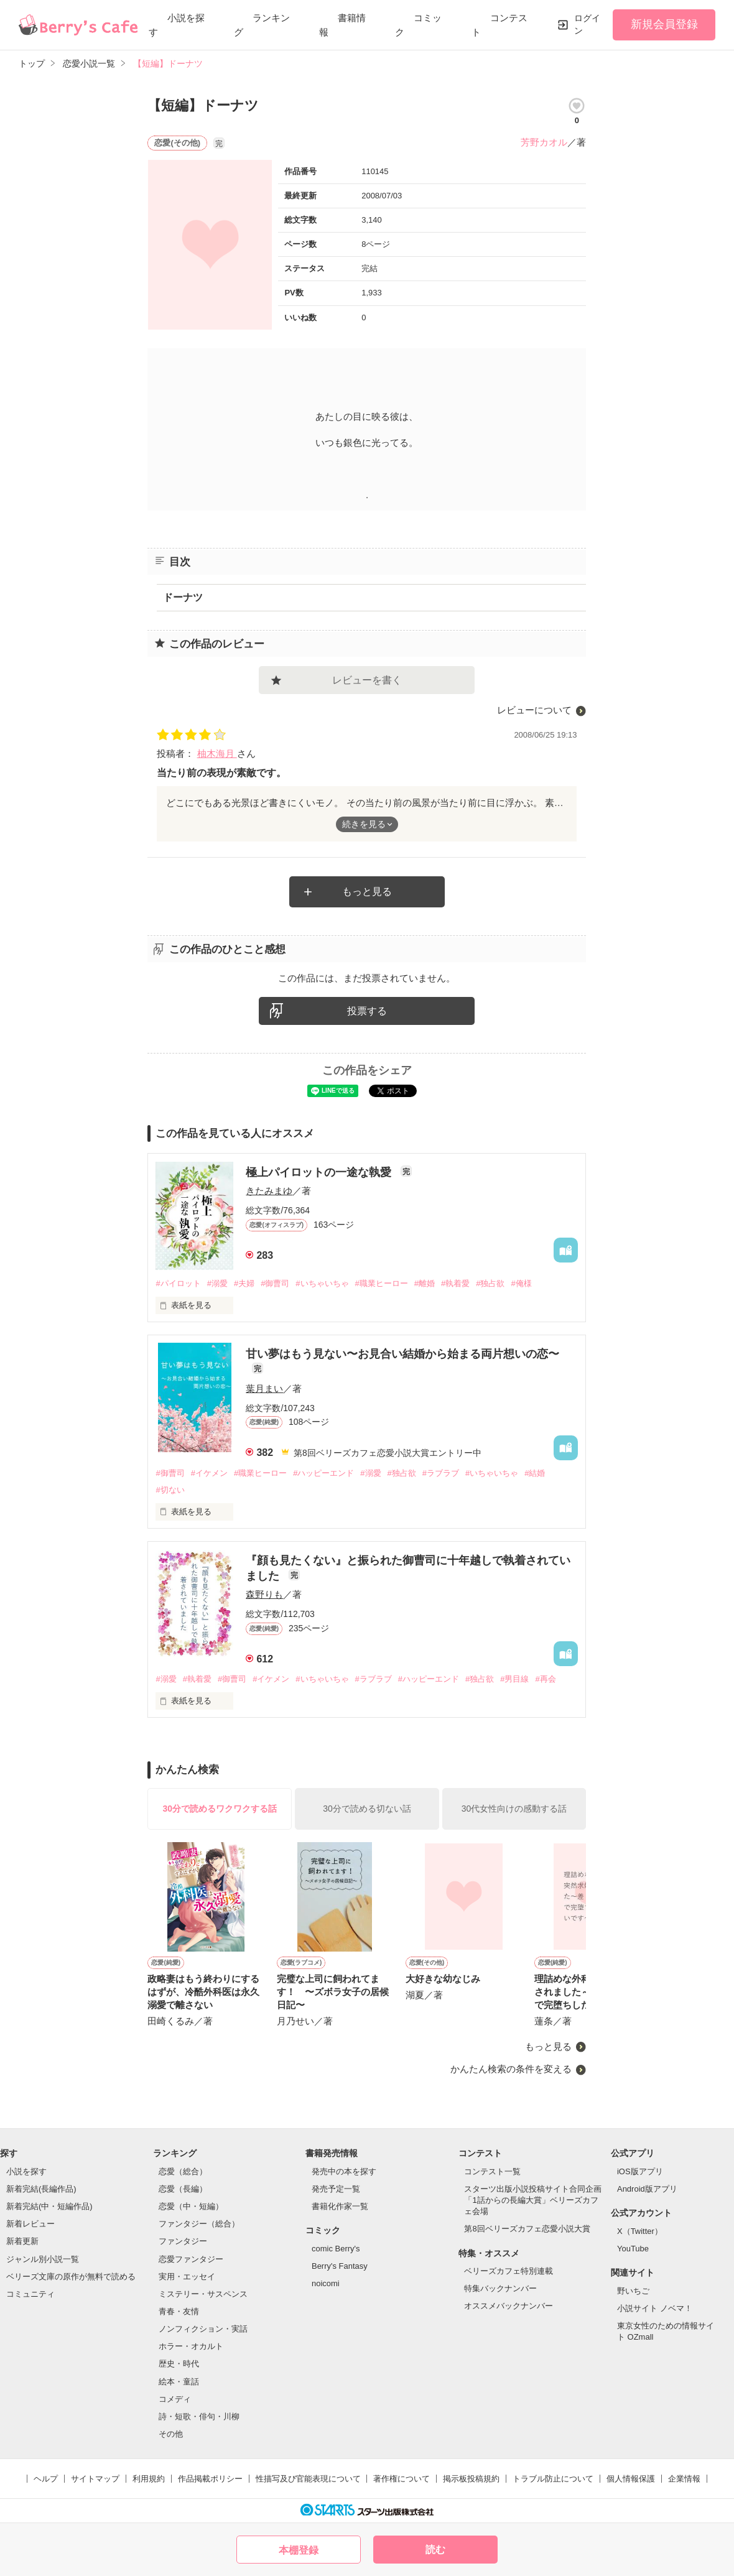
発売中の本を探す (344, 2171)
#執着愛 (455, 1283)
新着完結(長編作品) (41, 2189)
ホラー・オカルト (191, 2346)
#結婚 (534, 1473)
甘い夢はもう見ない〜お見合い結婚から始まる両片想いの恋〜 (402, 1354)
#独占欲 (490, 1283)
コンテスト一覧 (492, 2171)
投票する (367, 1011)
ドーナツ (183, 597)
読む (435, 2549)
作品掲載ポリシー (210, 2478)
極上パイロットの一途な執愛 (320, 1172)
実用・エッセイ (187, 2276)
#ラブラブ (440, 1473)
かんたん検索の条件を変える (511, 2069)
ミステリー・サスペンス (203, 2294)
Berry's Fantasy (340, 2266)
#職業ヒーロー (381, 1283)
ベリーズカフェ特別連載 (508, 2271)
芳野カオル (544, 142)
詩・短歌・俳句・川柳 (199, 2416)
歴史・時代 (179, 2363)
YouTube (633, 2248)
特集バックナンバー (500, 2288)
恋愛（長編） (183, 2189)
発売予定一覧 (336, 2189)
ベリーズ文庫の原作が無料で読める (71, 2276)
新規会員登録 (664, 24)
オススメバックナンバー (508, 2305)
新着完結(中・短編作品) (49, 2206)
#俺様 (521, 1283)
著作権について (401, 2478)
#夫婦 (244, 1283)
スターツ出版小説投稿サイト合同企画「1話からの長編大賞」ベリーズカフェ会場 (533, 2200)
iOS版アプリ (640, 2171)
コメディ (175, 2399)
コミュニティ (30, 2294)
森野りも (264, 1594)
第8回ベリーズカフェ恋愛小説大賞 (527, 2228)
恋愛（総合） (183, 2171)
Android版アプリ (647, 2189)
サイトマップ (95, 2478)
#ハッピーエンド (323, 1473)
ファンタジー (183, 2241)
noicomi (326, 2283)
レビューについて (534, 710)
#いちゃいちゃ (321, 1283)
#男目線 (514, 1679)
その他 (171, 2434)
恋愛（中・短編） (191, 2206)
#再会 (545, 1679)
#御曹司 (275, 1283)
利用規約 (148, 2478)
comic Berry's (336, 2248)
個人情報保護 (630, 2478)
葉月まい (264, 1388)
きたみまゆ (269, 1190)
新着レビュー (30, 2223)
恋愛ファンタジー (191, 2259)
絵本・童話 (179, 2381)
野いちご (633, 2291)
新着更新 (22, 2241)
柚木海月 (217, 753)
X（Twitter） (639, 2231)
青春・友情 (179, 2311)
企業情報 (684, 2478)
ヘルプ (46, 2478)
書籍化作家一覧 (340, 2206)
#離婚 (424, 1283)
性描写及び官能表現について (308, 2478)
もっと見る (367, 891)
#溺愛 (217, 1283)
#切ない (170, 1489)
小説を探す (26, 2171)
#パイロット (178, 1283)
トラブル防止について (553, 2478)
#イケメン (209, 1473)
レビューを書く (367, 680)
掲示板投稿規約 (471, 2478)
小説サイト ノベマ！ (654, 2308)
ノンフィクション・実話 (203, 2328)
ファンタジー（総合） (199, 2223)
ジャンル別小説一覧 (42, 2259)
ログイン (587, 24)
